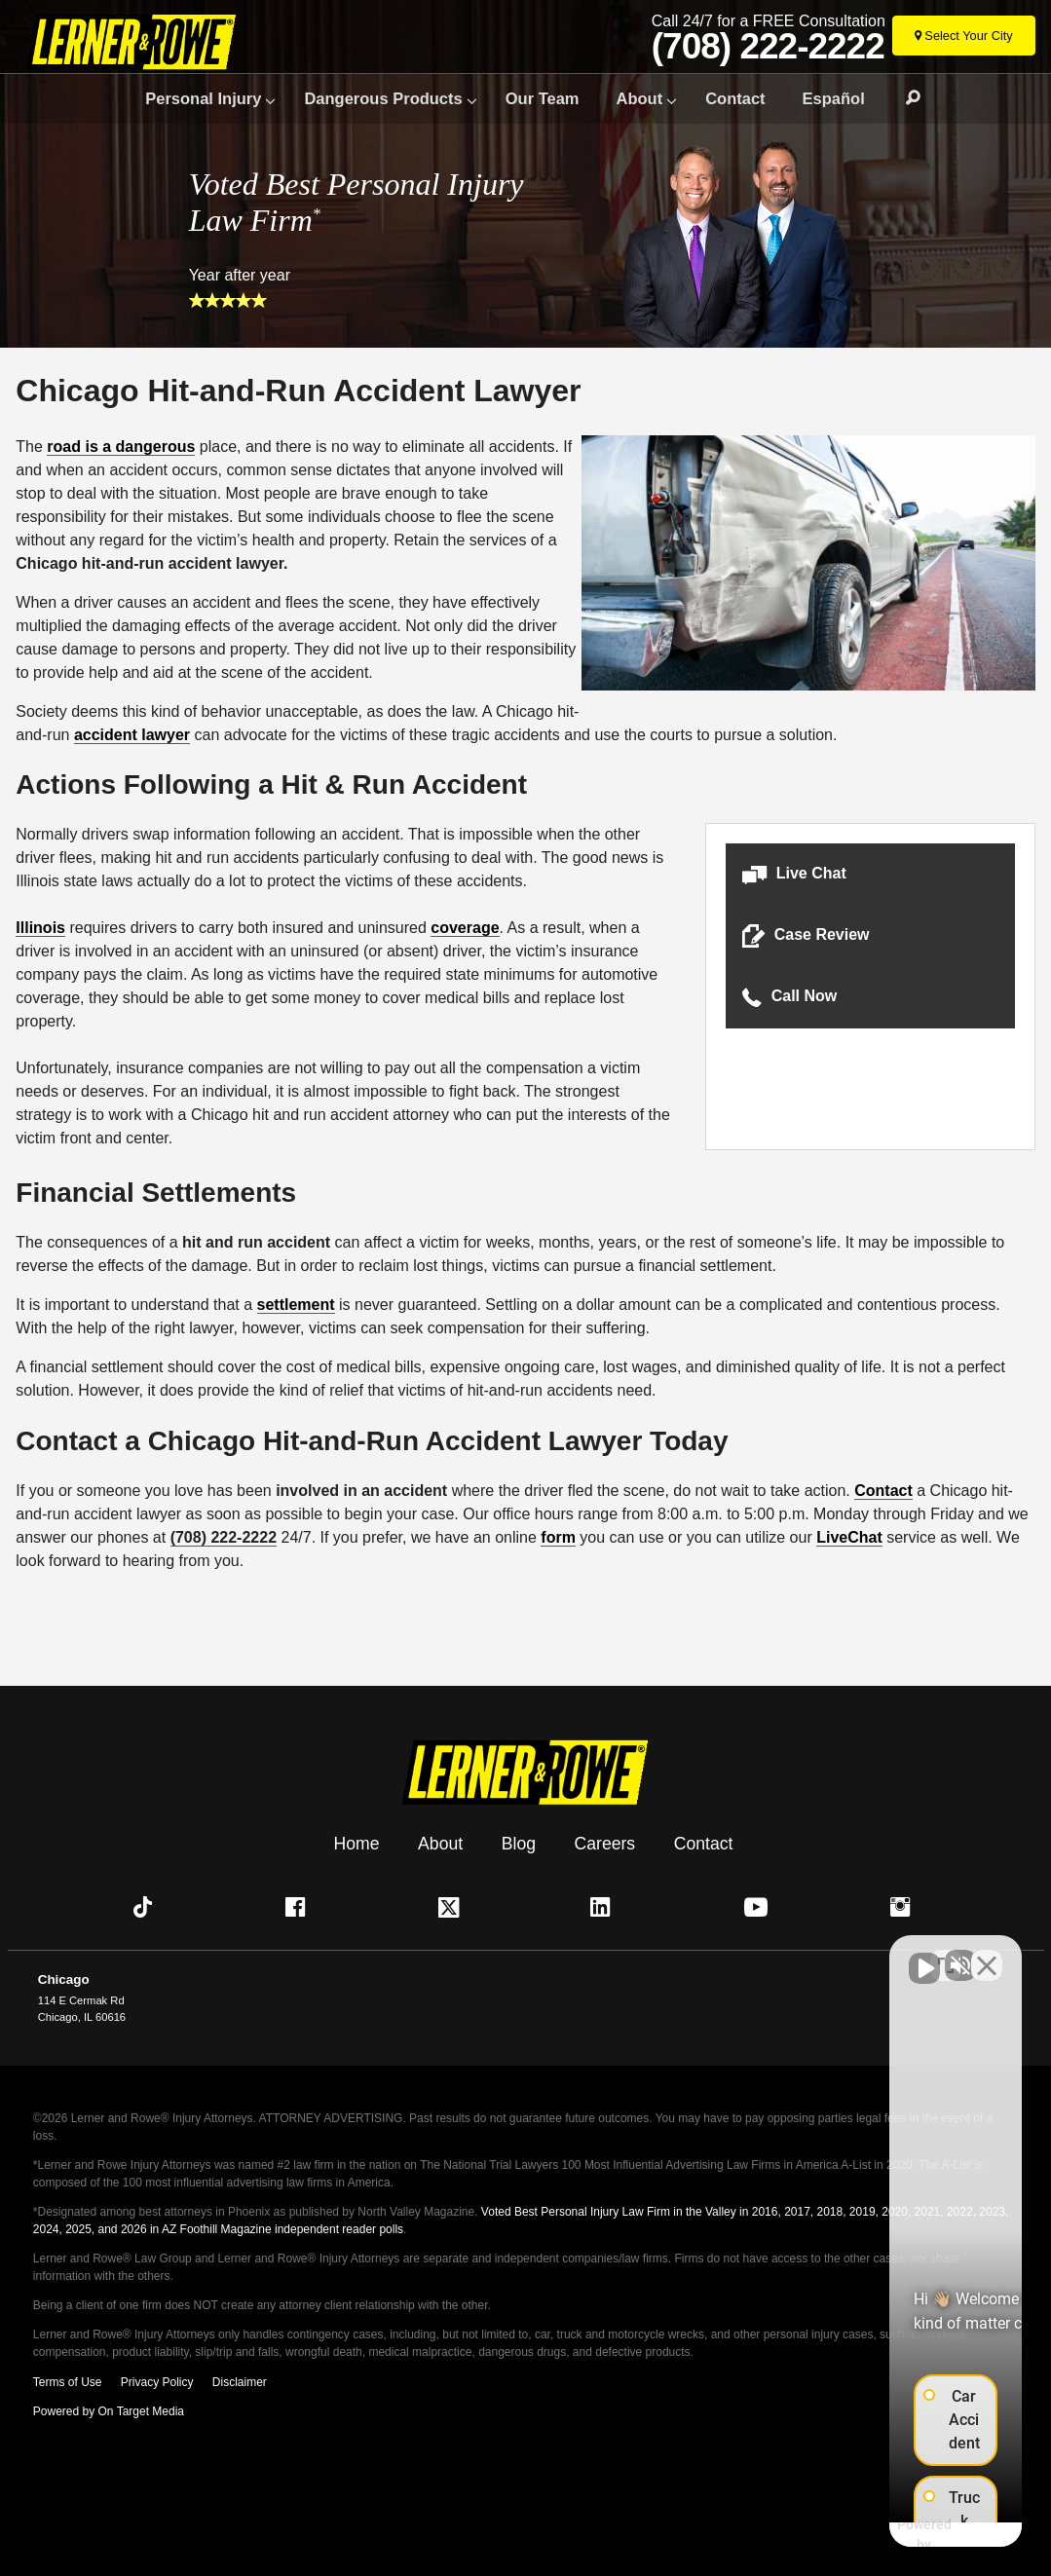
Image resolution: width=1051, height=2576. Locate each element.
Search (903, 98)
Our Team (543, 98)
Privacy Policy (157, 2382)
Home (357, 1842)
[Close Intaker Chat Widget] (986, 1953)
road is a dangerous (121, 446)
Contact (735, 98)
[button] (870, 874)
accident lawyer (132, 735)
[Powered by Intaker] (881, 2535)
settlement (296, 1304)
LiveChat (849, 1537)
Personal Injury (203, 98)
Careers (605, 1842)
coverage (465, 927)
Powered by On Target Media (108, 2411)
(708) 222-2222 (768, 46)
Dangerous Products (383, 98)
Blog (519, 1842)
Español (834, 98)
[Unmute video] (706, 1953)
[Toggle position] (945, 1953)
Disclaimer (239, 2382)
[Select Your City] (963, 36)
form (558, 1537)
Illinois (40, 927)
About (640, 98)
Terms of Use (67, 2382)
